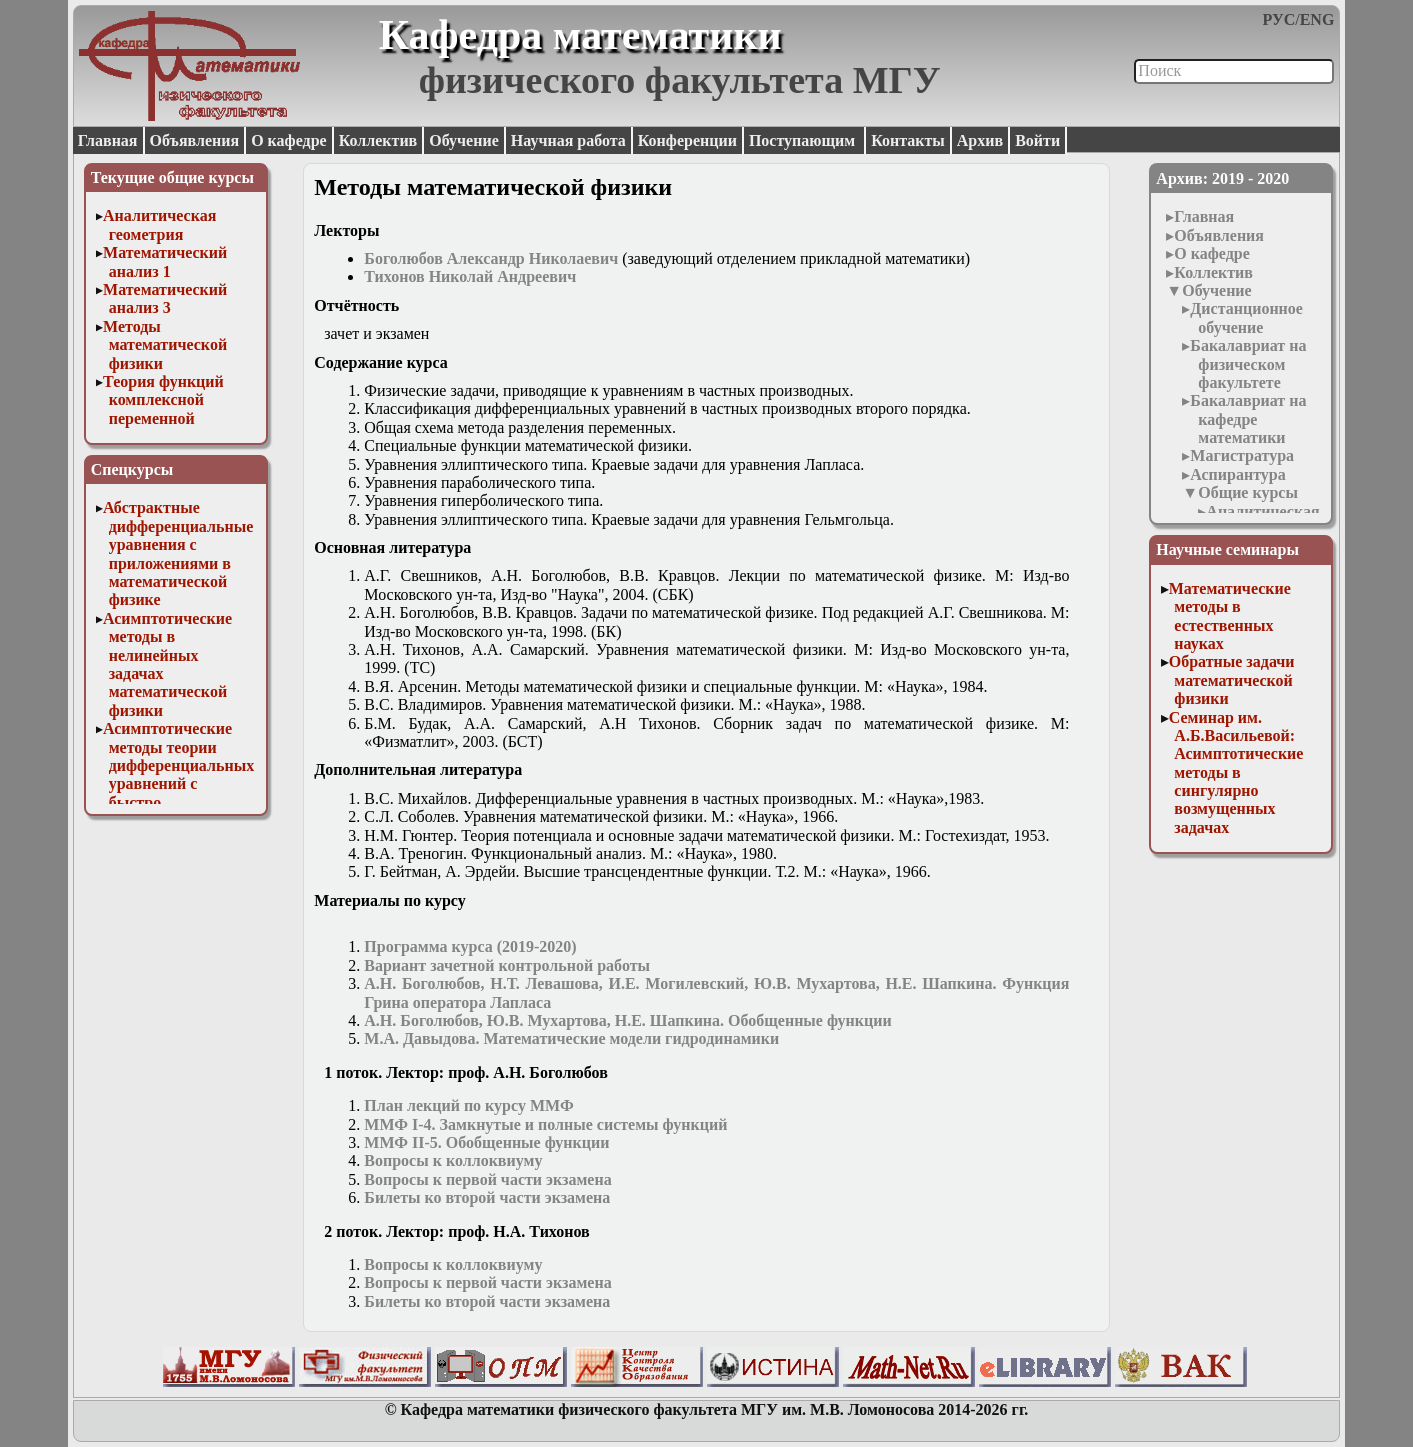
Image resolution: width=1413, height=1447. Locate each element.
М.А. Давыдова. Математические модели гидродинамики (571, 1038)
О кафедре (288, 140)
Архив (980, 140)
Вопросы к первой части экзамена (487, 1179)
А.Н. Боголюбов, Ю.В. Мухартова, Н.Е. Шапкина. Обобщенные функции (627, 1020)
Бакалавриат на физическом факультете (1248, 364)
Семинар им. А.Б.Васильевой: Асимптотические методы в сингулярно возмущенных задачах (1236, 772)
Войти (1037, 140)
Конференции (687, 140)
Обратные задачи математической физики (1232, 680)
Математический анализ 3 (165, 298)
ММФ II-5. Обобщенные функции (486, 1142)
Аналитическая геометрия (159, 224)
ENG (1317, 19)
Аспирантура (1237, 474)
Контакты (908, 140)
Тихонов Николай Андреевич (470, 276)
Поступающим (804, 140)
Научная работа (568, 140)
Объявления (195, 140)
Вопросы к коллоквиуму (453, 1160)
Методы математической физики (165, 345)
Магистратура (1242, 455)
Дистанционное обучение (1246, 317)
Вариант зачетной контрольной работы (507, 965)
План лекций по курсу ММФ (468, 1105)
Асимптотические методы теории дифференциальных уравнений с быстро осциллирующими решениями (178, 783)
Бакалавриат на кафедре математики (1248, 419)
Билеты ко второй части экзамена (489, 1197)
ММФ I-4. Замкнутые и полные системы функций (545, 1124)
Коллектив (378, 140)
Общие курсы (1248, 492)
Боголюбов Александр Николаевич (491, 258)
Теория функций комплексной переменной (163, 400)
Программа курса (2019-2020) (470, 946)
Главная (108, 140)
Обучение (464, 140)
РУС (1279, 19)
